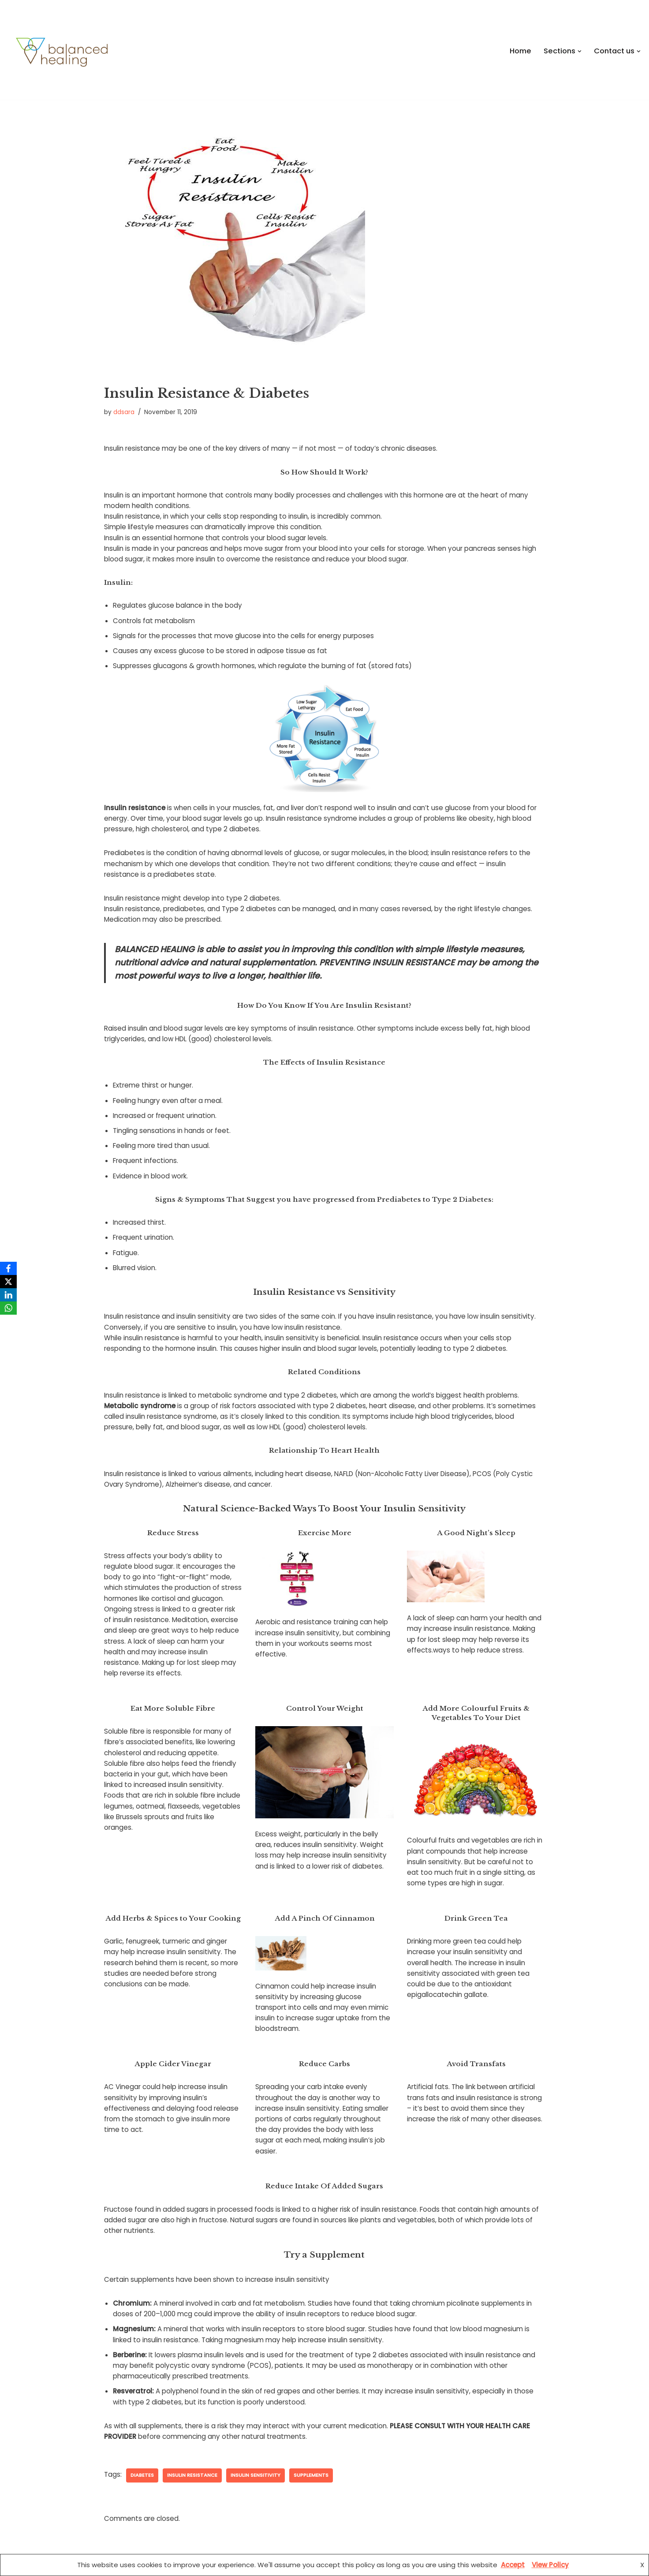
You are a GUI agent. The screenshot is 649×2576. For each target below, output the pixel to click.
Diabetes (142, 2453)
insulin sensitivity (254, 2453)
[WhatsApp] (8, 1308)
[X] (8, 1281)
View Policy (550, 2564)
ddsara (123, 412)
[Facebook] (8, 1268)
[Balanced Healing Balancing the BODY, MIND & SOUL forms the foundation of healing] (157, 52)
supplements (309, 2453)
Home (521, 51)
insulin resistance (191, 2453)
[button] (580, 51)
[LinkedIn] (8, 1294)
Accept (513, 2564)
